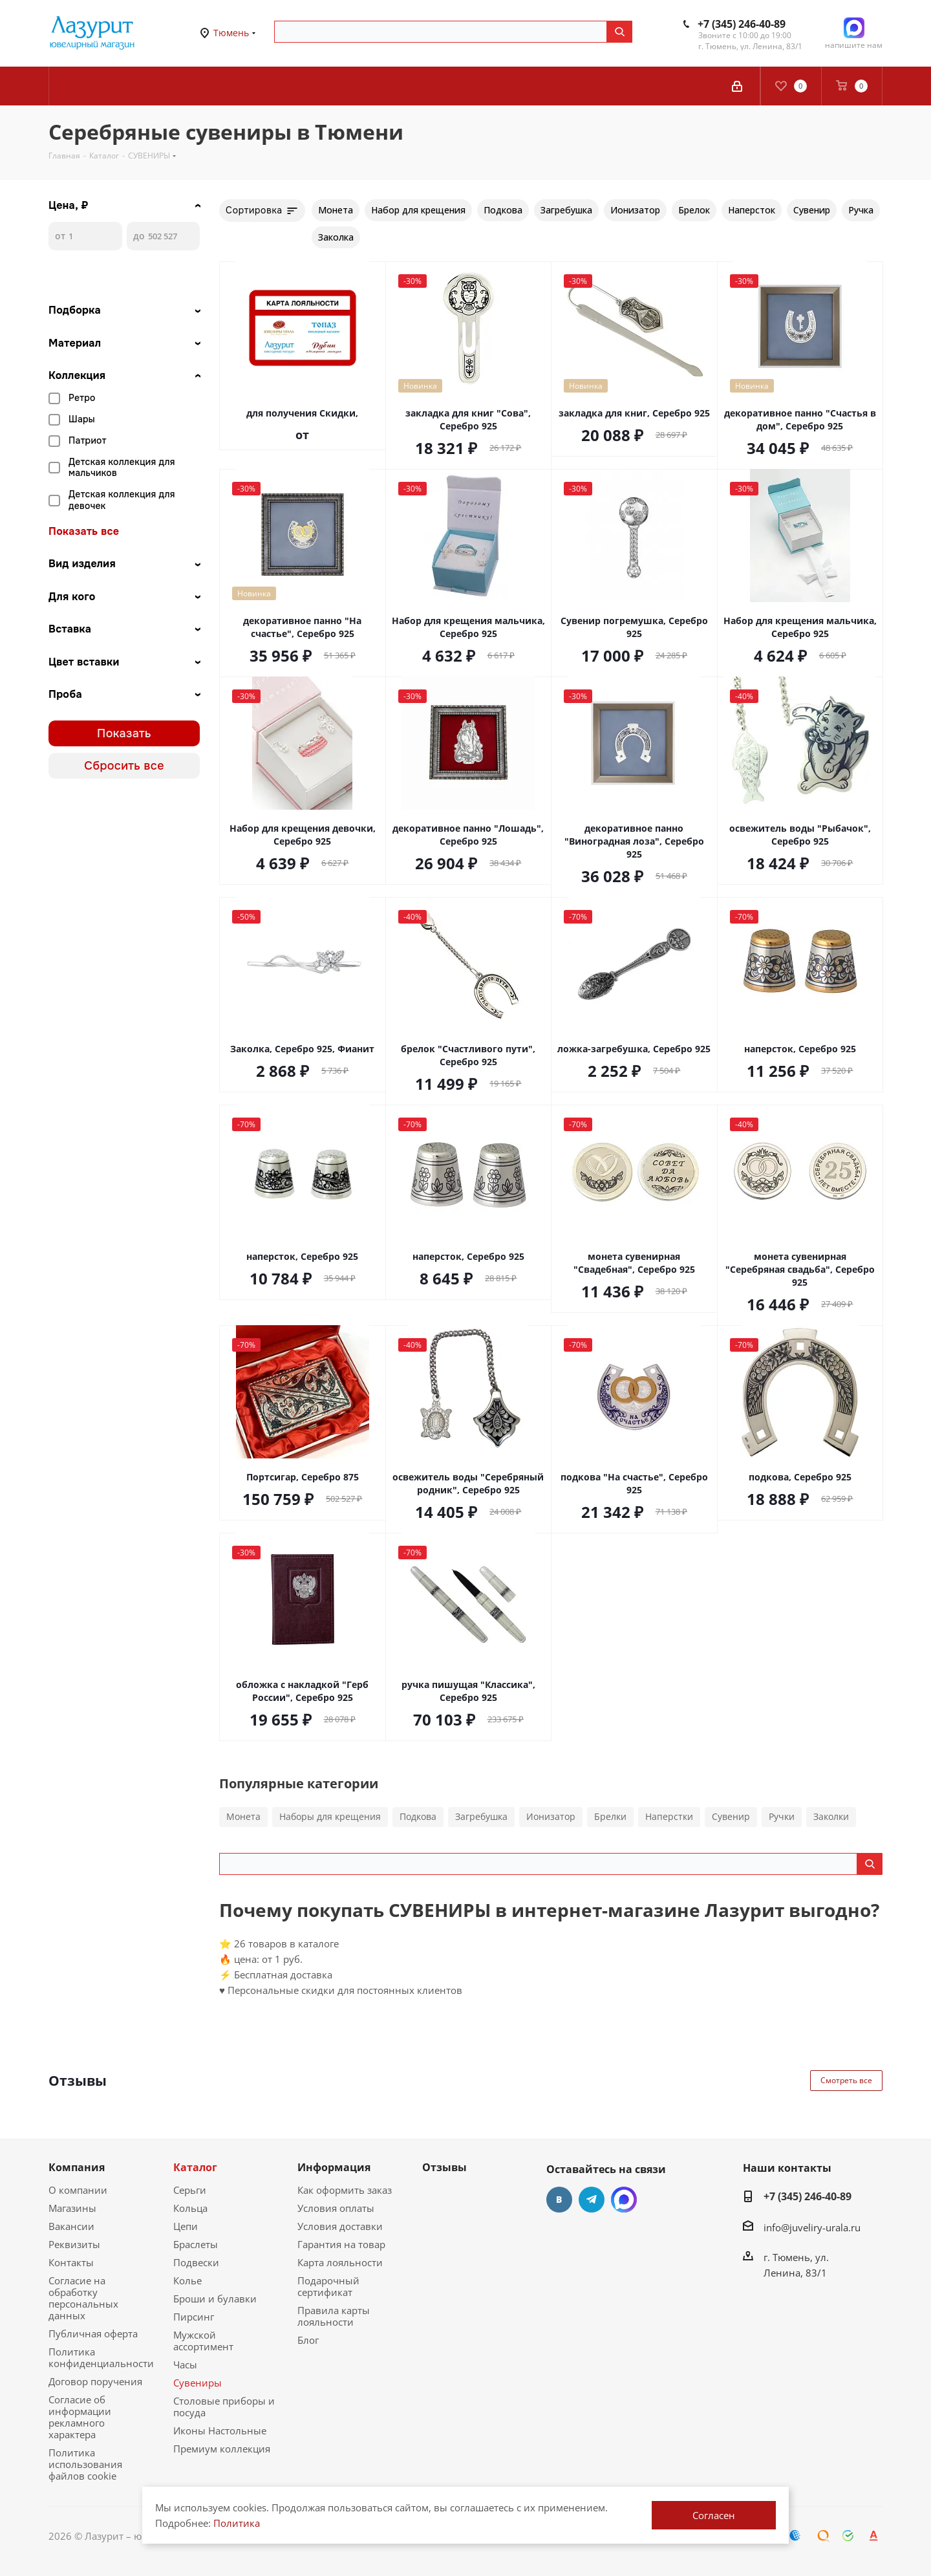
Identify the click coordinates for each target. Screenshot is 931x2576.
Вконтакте (559, 2200)
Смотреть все (846, 2080)
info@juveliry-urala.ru (812, 2227)
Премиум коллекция (221, 2448)
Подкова (418, 1816)
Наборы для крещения (330, 1816)
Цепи (185, 2226)
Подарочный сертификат (328, 2286)
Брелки (610, 1816)
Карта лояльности (340, 2262)
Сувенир (731, 1816)
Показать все (83, 531)
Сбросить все (124, 766)
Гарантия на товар (341, 2244)
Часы (185, 2364)
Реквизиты (74, 2244)
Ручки (782, 1816)
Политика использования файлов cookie (85, 2464)
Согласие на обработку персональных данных (83, 2298)
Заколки (831, 1816)
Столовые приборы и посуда (224, 2406)
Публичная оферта (93, 2333)
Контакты (71, 2262)
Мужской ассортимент (203, 2340)
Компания (76, 2167)
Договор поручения (95, 2381)
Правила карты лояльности (333, 2316)
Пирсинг (193, 2316)
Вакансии (71, 2226)
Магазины (72, 2208)
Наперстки (669, 1816)
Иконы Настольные (219, 2430)
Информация (333, 2167)
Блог (308, 2339)
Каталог (195, 2167)
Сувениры (197, 2382)
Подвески (196, 2262)
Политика (236, 2522)
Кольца (190, 2208)
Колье (187, 2280)
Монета (243, 1816)
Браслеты (195, 2244)
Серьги (189, 2189)
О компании (77, 2189)
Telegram (592, 2200)
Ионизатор (550, 1816)
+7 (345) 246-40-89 (742, 24)
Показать (124, 733)
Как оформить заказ (344, 2189)
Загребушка (481, 1816)
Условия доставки (340, 2226)
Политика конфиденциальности (101, 2357)
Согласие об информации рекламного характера (79, 2417)
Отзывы (444, 2167)
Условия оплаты (335, 2208)
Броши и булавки (215, 2298)
